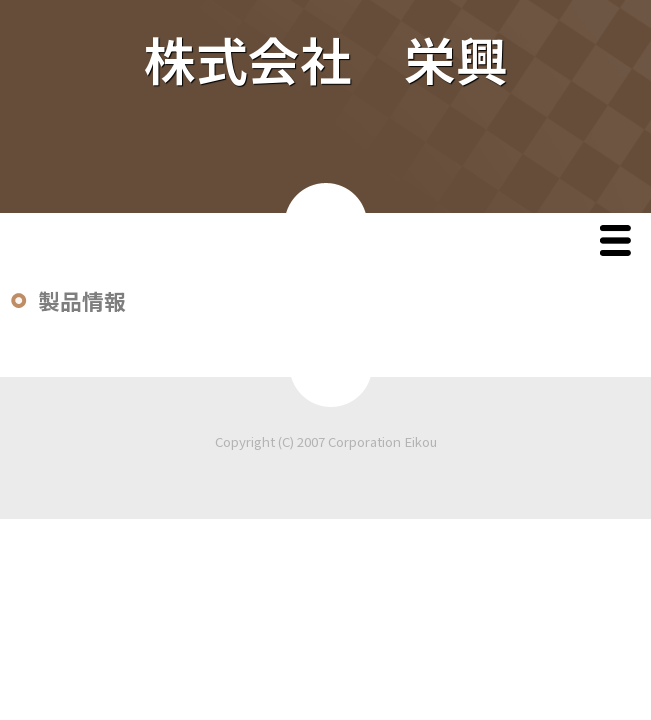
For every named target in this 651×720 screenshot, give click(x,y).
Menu (620, 242)
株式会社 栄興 (326, 58)
